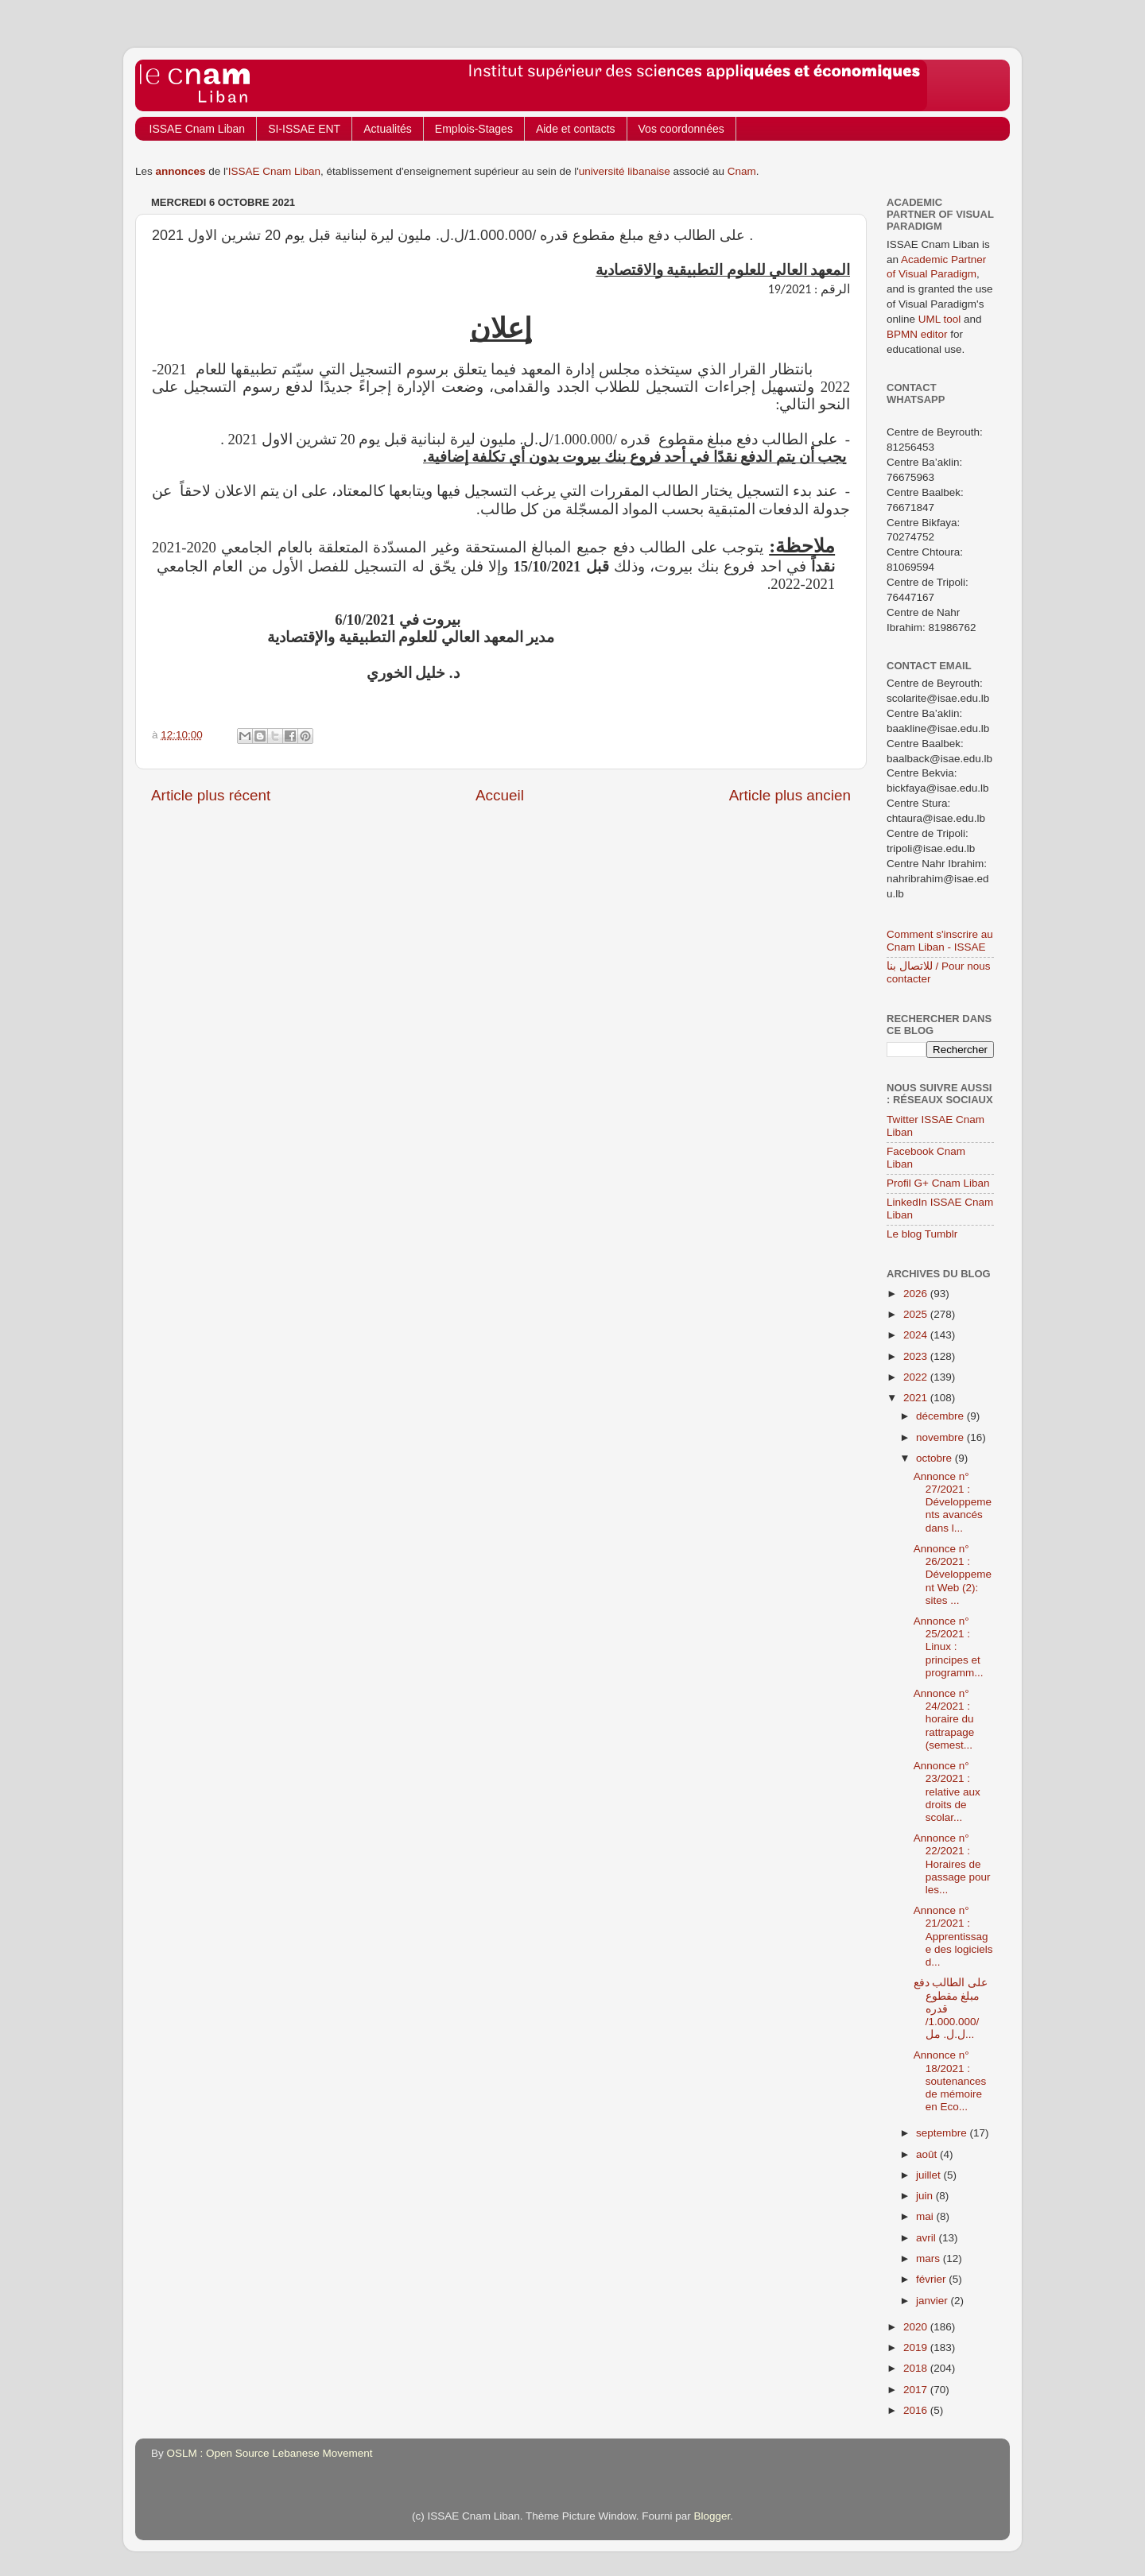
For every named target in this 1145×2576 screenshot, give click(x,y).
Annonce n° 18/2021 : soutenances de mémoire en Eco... (950, 2081)
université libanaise (624, 171)
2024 (916, 1335)
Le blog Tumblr (922, 1234)
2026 (916, 1294)
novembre (941, 1437)
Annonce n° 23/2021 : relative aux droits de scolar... (947, 1791)
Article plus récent (210, 795)
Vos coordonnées (681, 128)
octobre (935, 1458)
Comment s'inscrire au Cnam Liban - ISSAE (940, 940)
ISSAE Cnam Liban (197, 128)
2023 (916, 1356)
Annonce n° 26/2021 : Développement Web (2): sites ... (953, 1574)
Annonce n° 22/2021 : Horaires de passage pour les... (952, 1864)
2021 (916, 1398)
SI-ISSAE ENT (304, 128)
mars (929, 2258)
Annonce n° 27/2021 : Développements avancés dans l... (953, 1502)
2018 (916, 2368)
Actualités (387, 128)
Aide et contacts (575, 128)
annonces (181, 171)
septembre (943, 2133)
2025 (916, 1314)
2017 (916, 2390)
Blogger (712, 2516)
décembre (941, 1416)
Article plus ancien (790, 795)
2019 (916, 2347)
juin (926, 2196)
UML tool (939, 319)
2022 (916, 1377)
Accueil (499, 795)
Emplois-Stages (474, 128)
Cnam (742, 171)
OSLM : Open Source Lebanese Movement (270, 2453)
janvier (933, 2301)
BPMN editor (917, 334)
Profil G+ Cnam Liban (938, 1183)
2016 (916, 2410)
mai (926, 2216)
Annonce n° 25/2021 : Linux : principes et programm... (949, 1647)
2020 (916, 2327)
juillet (930, 2175)
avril (927, 2238)
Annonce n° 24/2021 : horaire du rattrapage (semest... (944, 1719)
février (932, 2279)
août (928, 2154)
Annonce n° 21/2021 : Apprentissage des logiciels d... (953, 1936)
